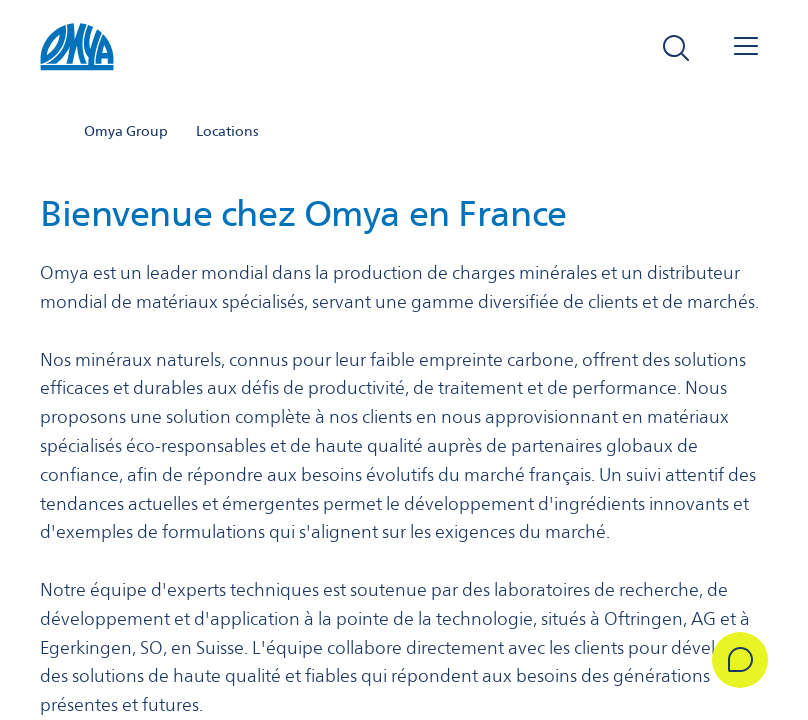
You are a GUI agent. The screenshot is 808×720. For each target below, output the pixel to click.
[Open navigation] (746, 48)
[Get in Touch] (740, 660)
